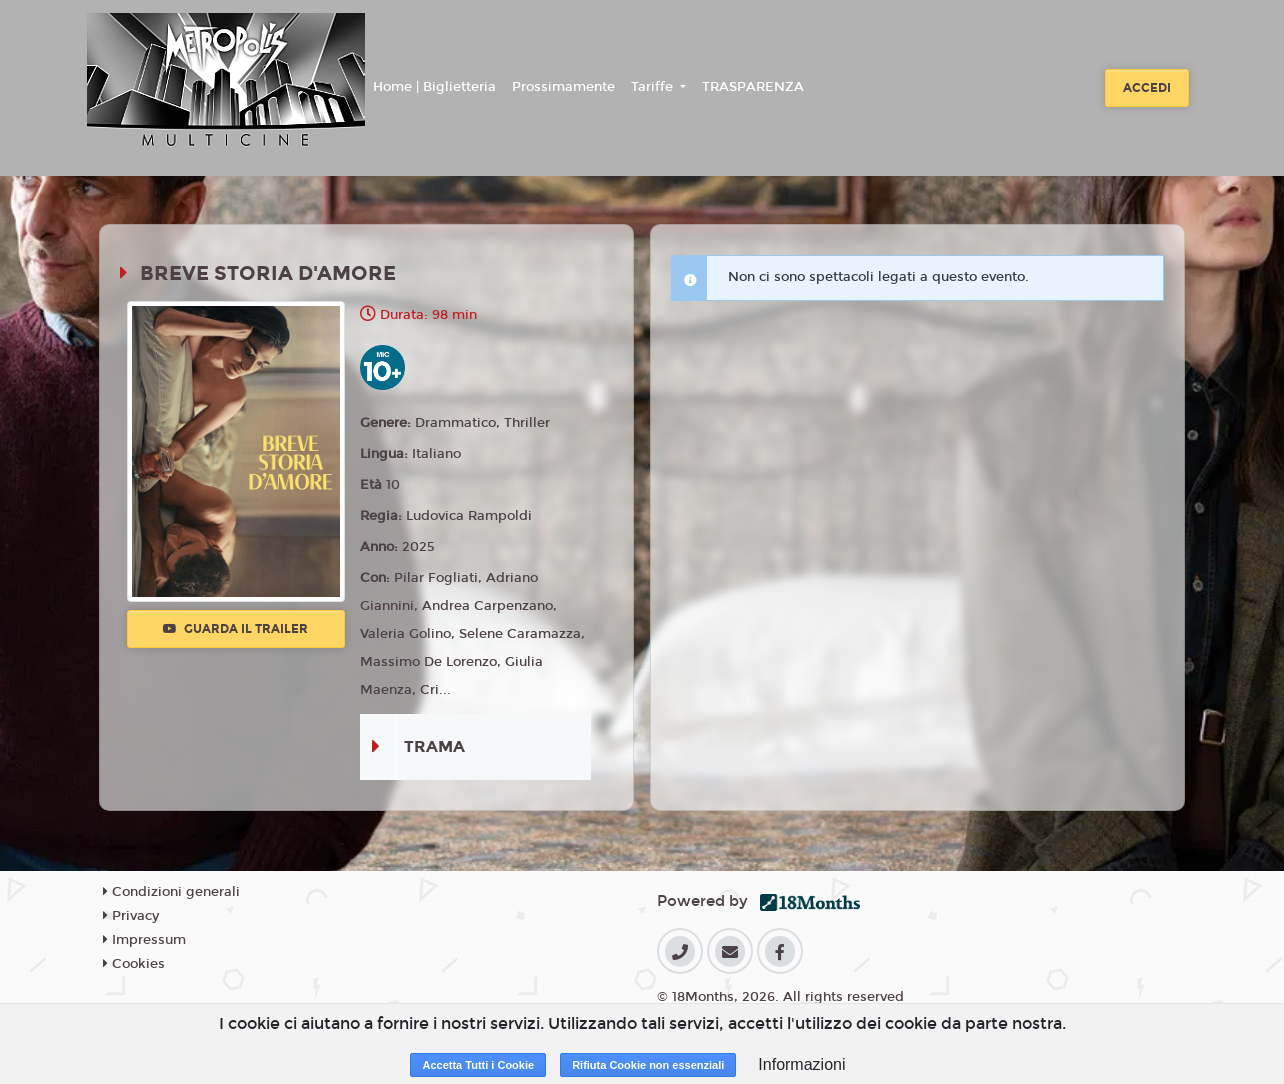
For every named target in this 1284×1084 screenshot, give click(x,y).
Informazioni (801, 1064)
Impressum (144, 940)
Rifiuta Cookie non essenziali (648, 1065)
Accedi (1147, 88)
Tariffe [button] (654, 87)
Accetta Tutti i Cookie (478, 1065)
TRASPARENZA (753, 87)
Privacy (131, 916)
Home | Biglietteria (434, 87)
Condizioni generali (171, 892)
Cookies (134, 964)
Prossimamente (563, 87)
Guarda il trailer (235, 629)
